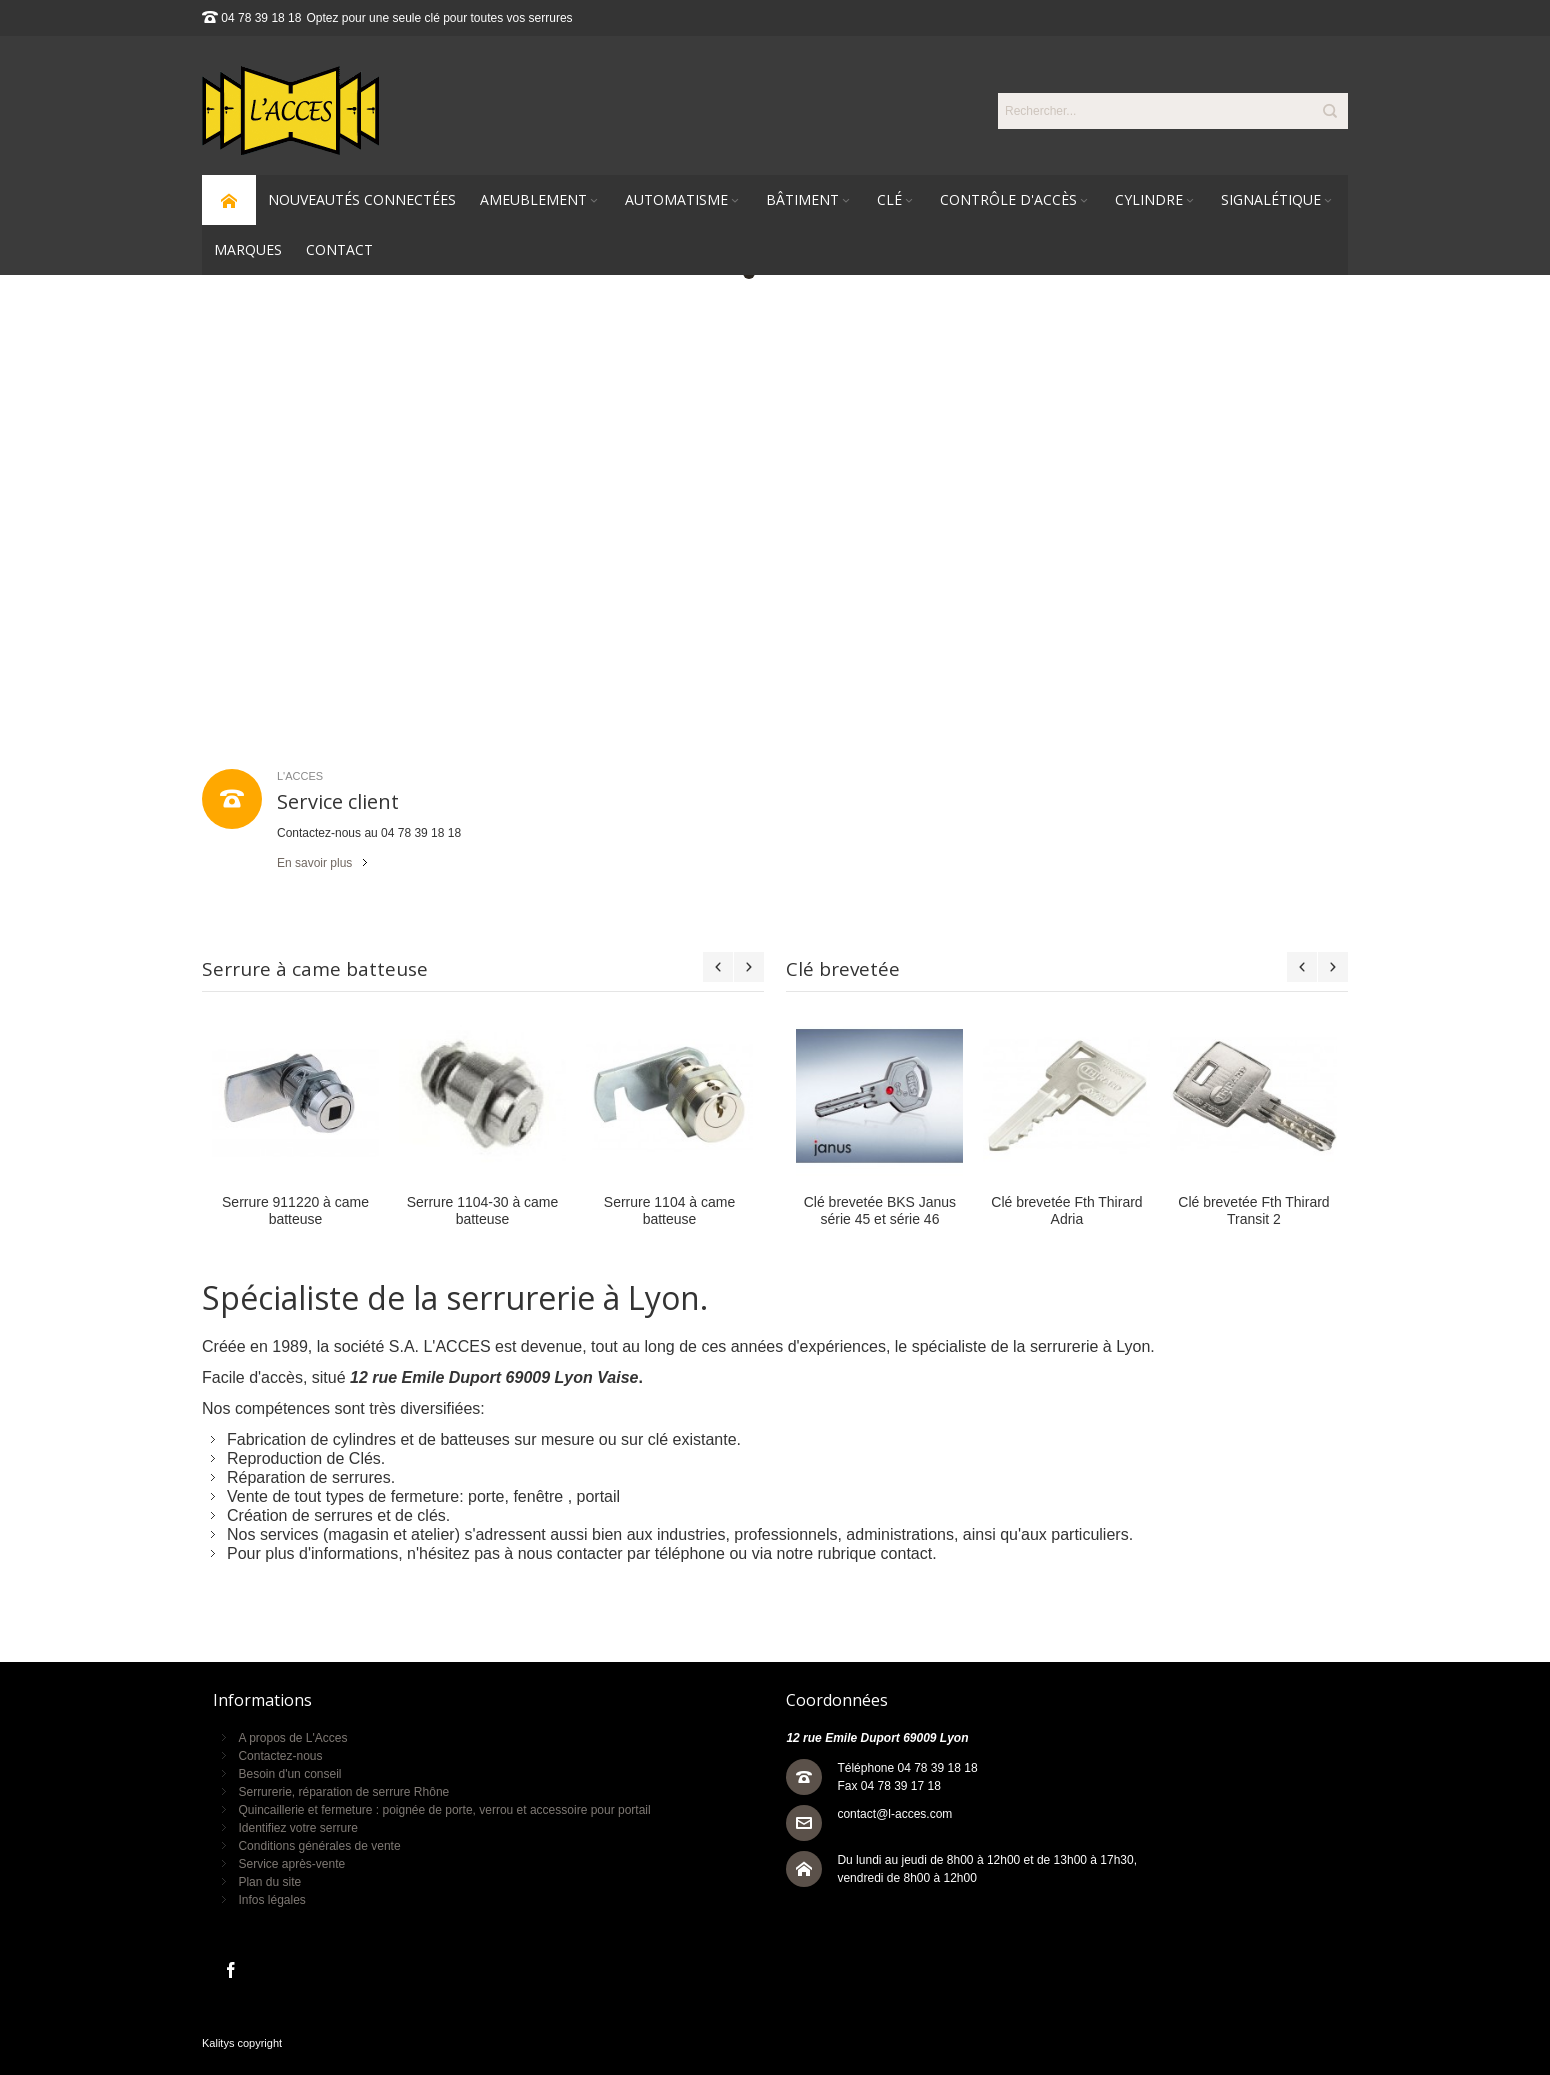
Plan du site (269, 1882)
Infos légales (271, 1900)
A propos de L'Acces (292, 1738)
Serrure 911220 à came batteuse (295, 1210)
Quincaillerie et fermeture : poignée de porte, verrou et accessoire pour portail (444, 1810)
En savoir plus (314, 863)
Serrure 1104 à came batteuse (669, 1210)
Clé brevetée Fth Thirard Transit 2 (1253, 1210)
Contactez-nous (280, 1756)
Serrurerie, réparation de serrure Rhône (343, 1792)
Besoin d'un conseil (289, 1774)
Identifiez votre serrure (297, 1828)
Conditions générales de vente (319, 1846)
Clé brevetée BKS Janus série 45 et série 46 (880, 1210)
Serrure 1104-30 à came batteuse (483, 1210)
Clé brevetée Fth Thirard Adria (1066, 1210)
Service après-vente (291, 1864)
